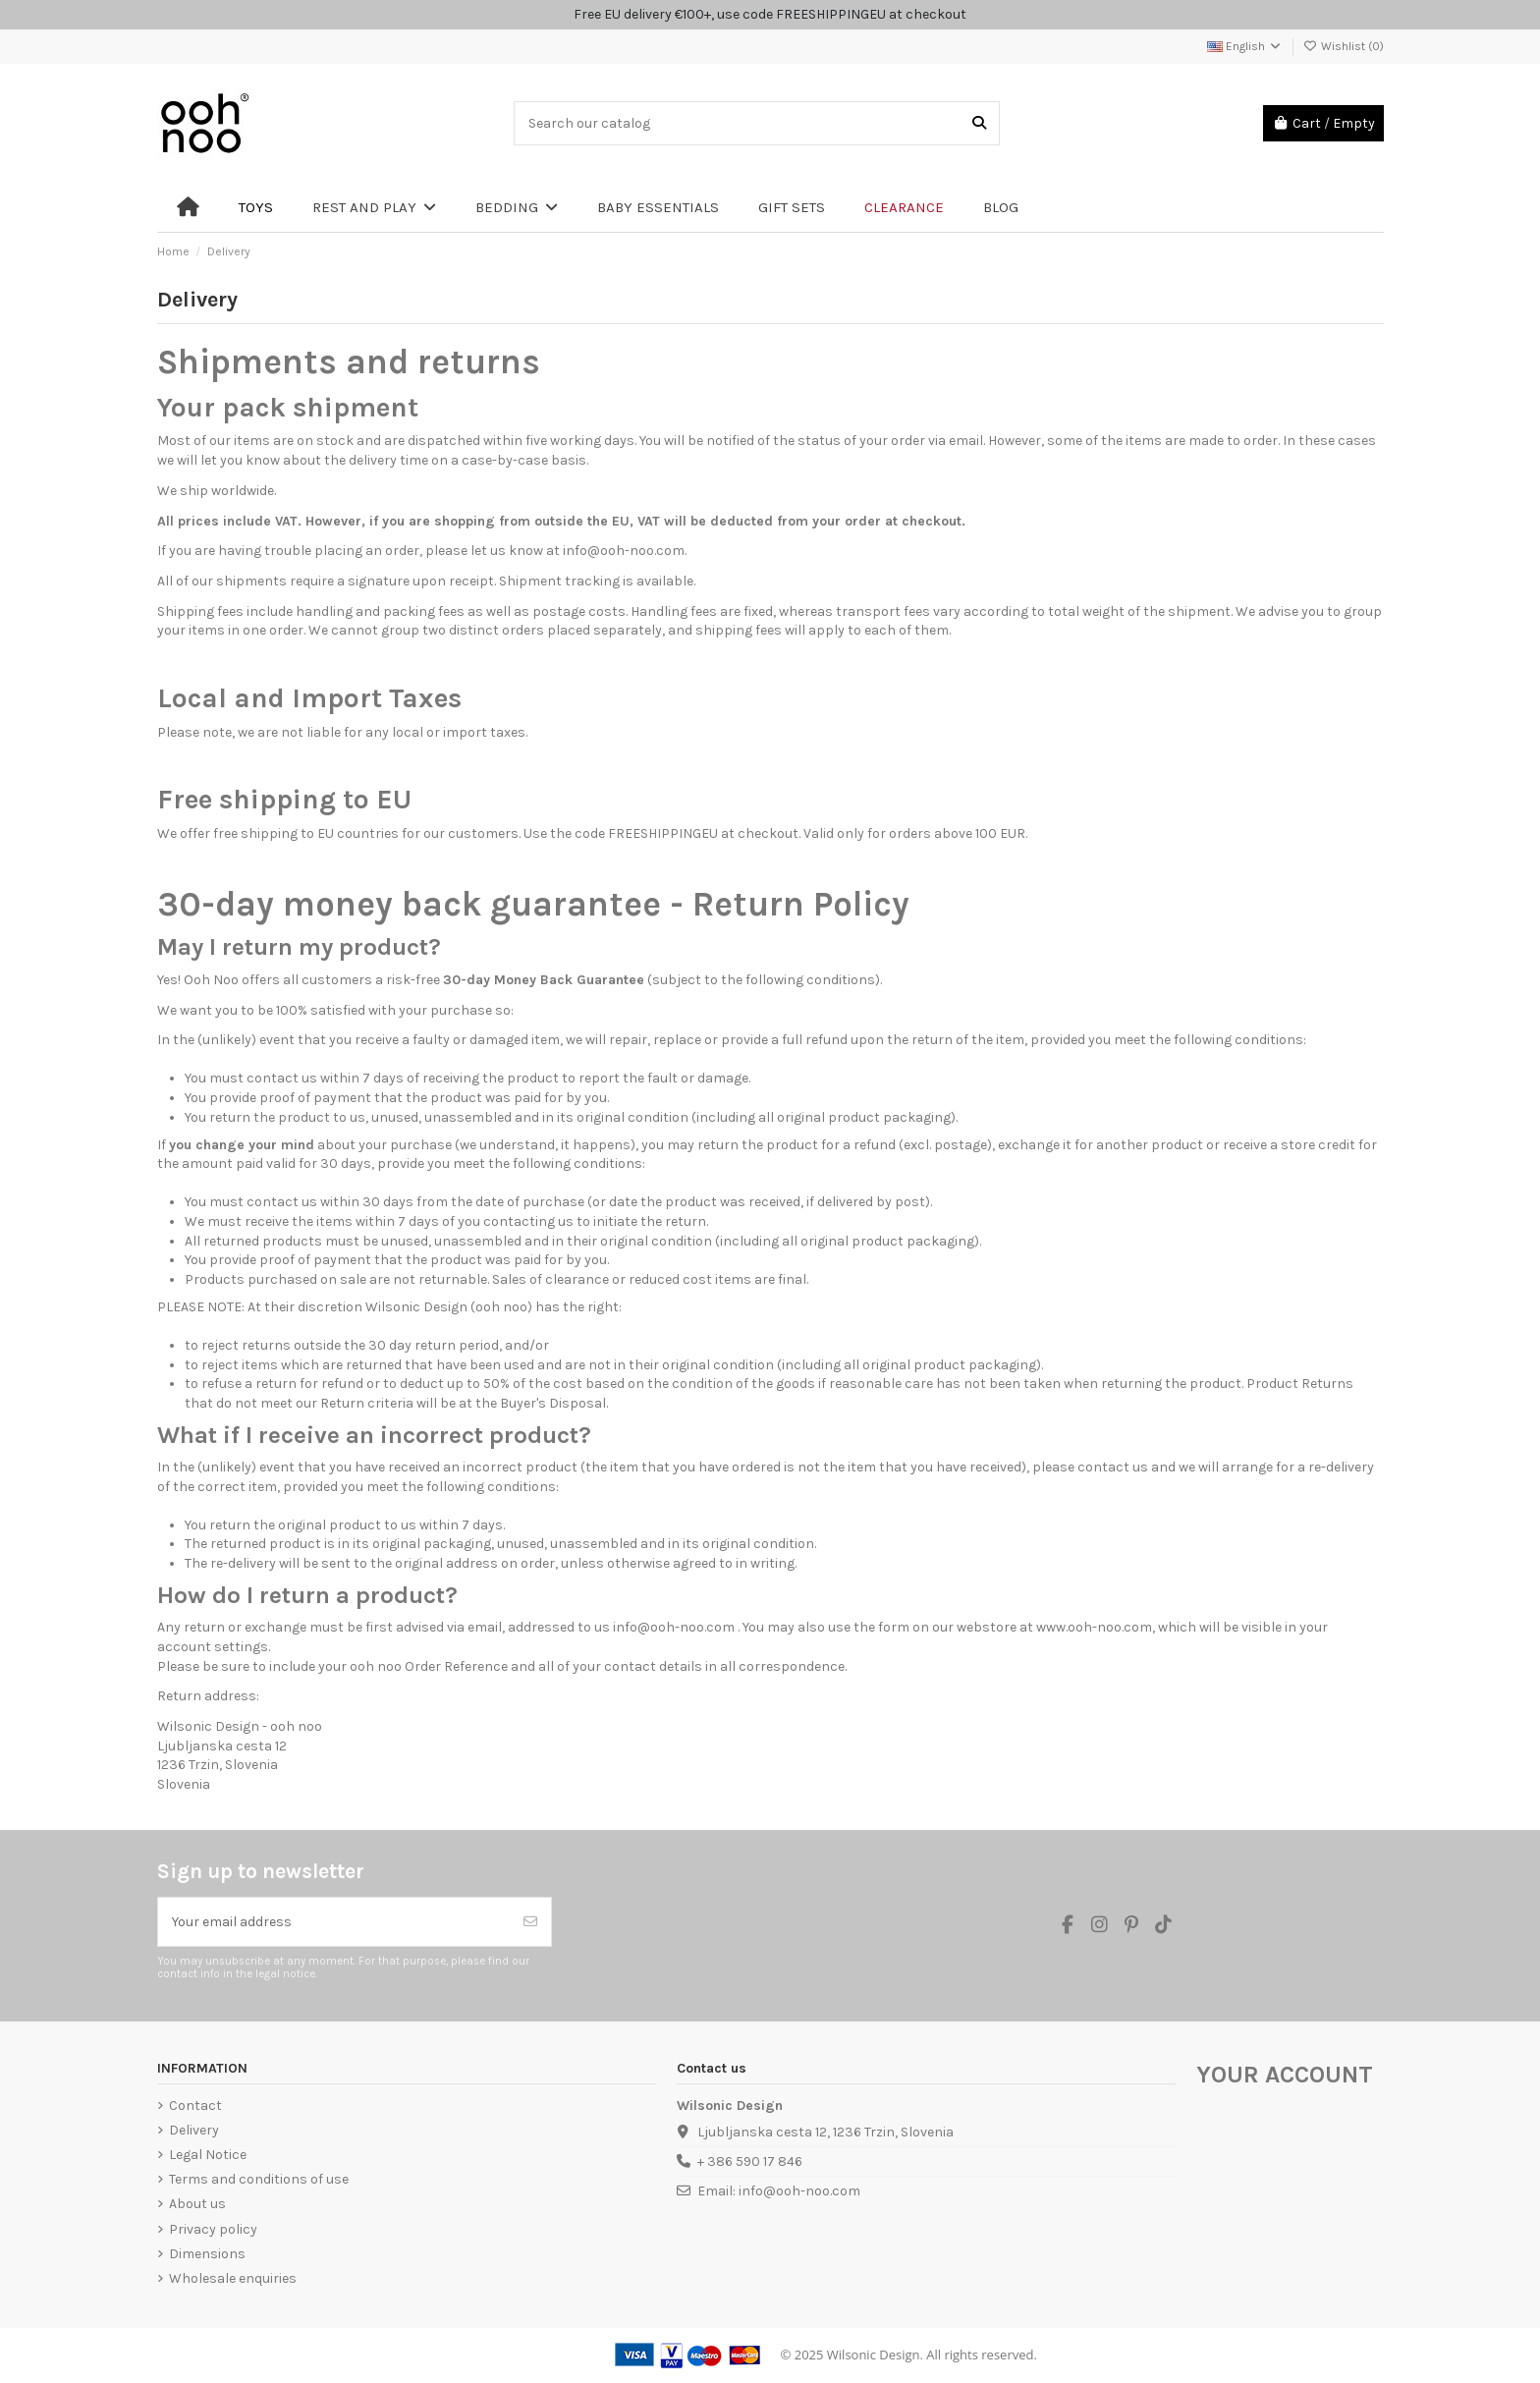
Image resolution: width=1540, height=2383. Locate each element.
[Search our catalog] (979, 123)
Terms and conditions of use (259, 2179)
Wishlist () (1343, 46)
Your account (1284, 2074)
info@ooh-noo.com (624, 550)
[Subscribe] (530, 1922)
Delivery (194, 2130)
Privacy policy (213, 2229)
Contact (195, 2105)
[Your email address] (334, 1922)
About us (197, 2203)
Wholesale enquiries (233, 2278)
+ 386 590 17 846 (749, 2161)
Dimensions (207, 2253)
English (1245, 46)
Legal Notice (208, 2154)
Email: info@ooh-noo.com (778, 2191)
